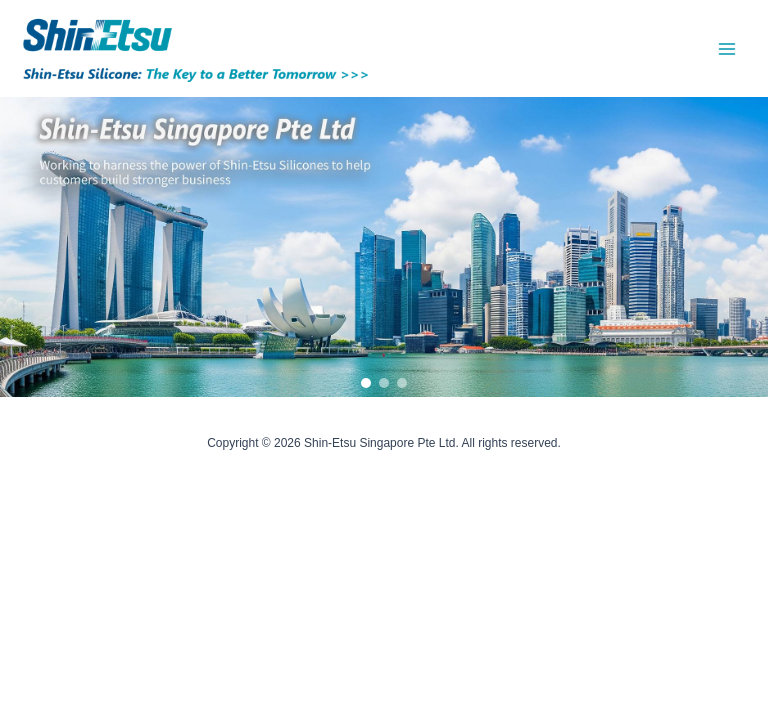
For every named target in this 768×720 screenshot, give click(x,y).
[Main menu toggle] (727, 49)
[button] (366, 383)
